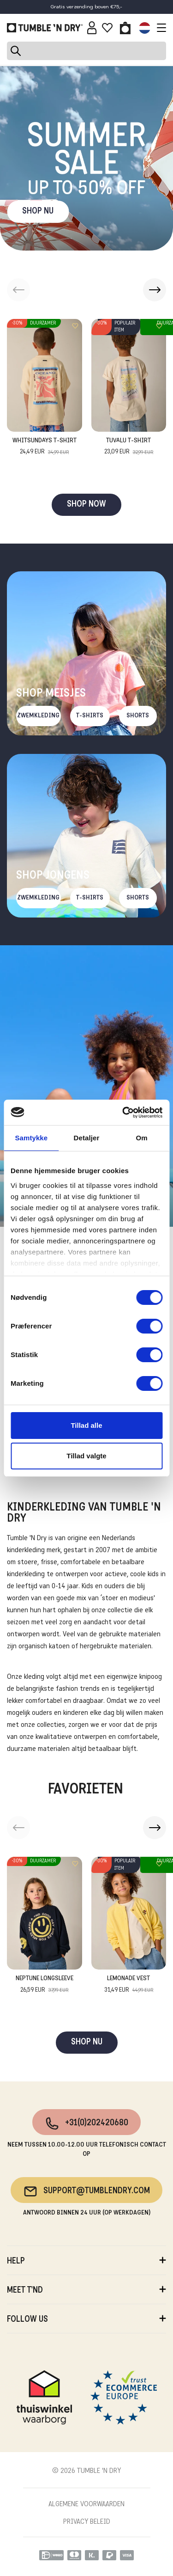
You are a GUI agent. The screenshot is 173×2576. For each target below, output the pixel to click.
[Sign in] (92, 27)
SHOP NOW (86, 504)
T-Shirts (89, 716)
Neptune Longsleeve (44, 1985)
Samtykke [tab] (31, 1138)
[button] (154, 289)
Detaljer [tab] (87, 1138)
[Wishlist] (107, 27)
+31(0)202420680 (86, 2123)
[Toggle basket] (125, 28)
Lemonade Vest (128, 1985)
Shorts (137, 716)
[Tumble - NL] (45, 27)
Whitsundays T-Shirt (44, 447)
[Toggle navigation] (159, 27)
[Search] (86, 51)
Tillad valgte (86, 1456)
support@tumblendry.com (86, 2191)
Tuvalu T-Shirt (128, 447)
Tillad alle (86, 1425)
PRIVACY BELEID (86, 2522)
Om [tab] (142, 1138)
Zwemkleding (38, 716)
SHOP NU (38, 211)
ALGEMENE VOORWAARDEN (86, 2504)
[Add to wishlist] (75, 326)
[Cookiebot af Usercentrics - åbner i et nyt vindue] (123, 1113)
